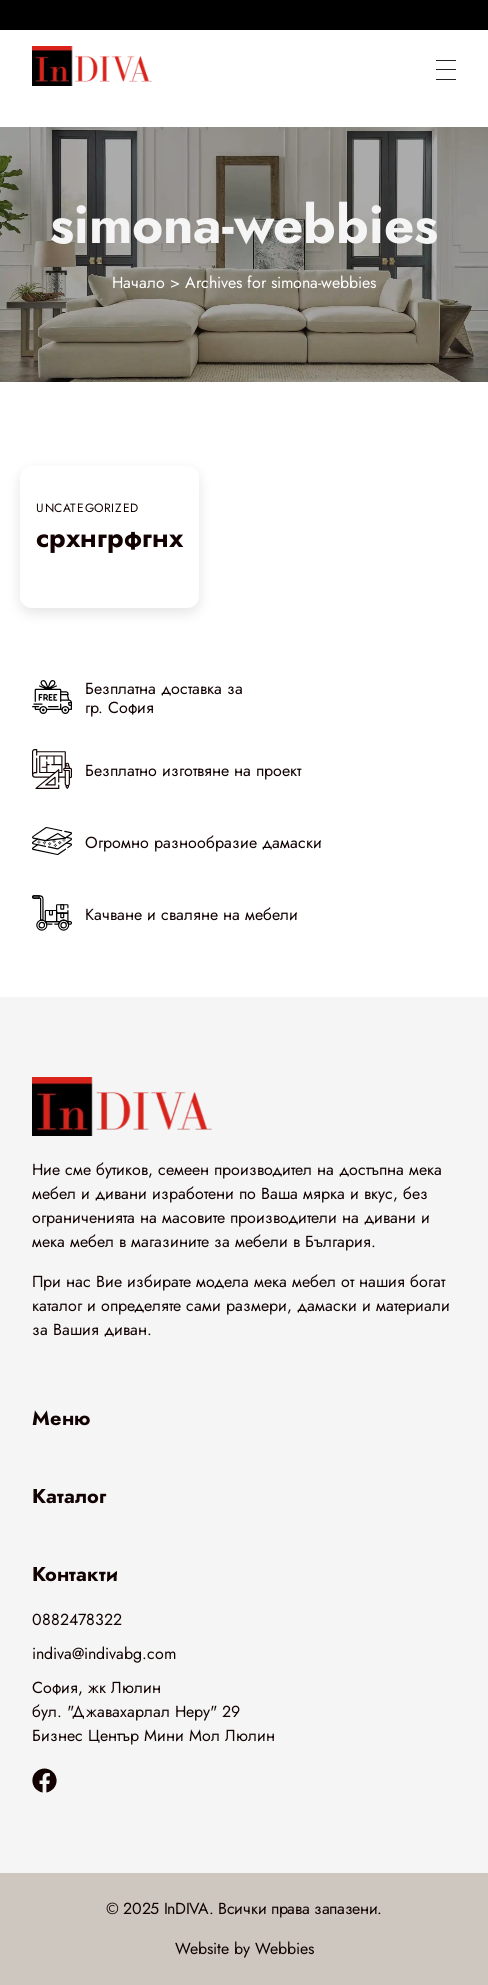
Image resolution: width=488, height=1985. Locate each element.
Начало (138, 282)
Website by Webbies (244, 1948)
